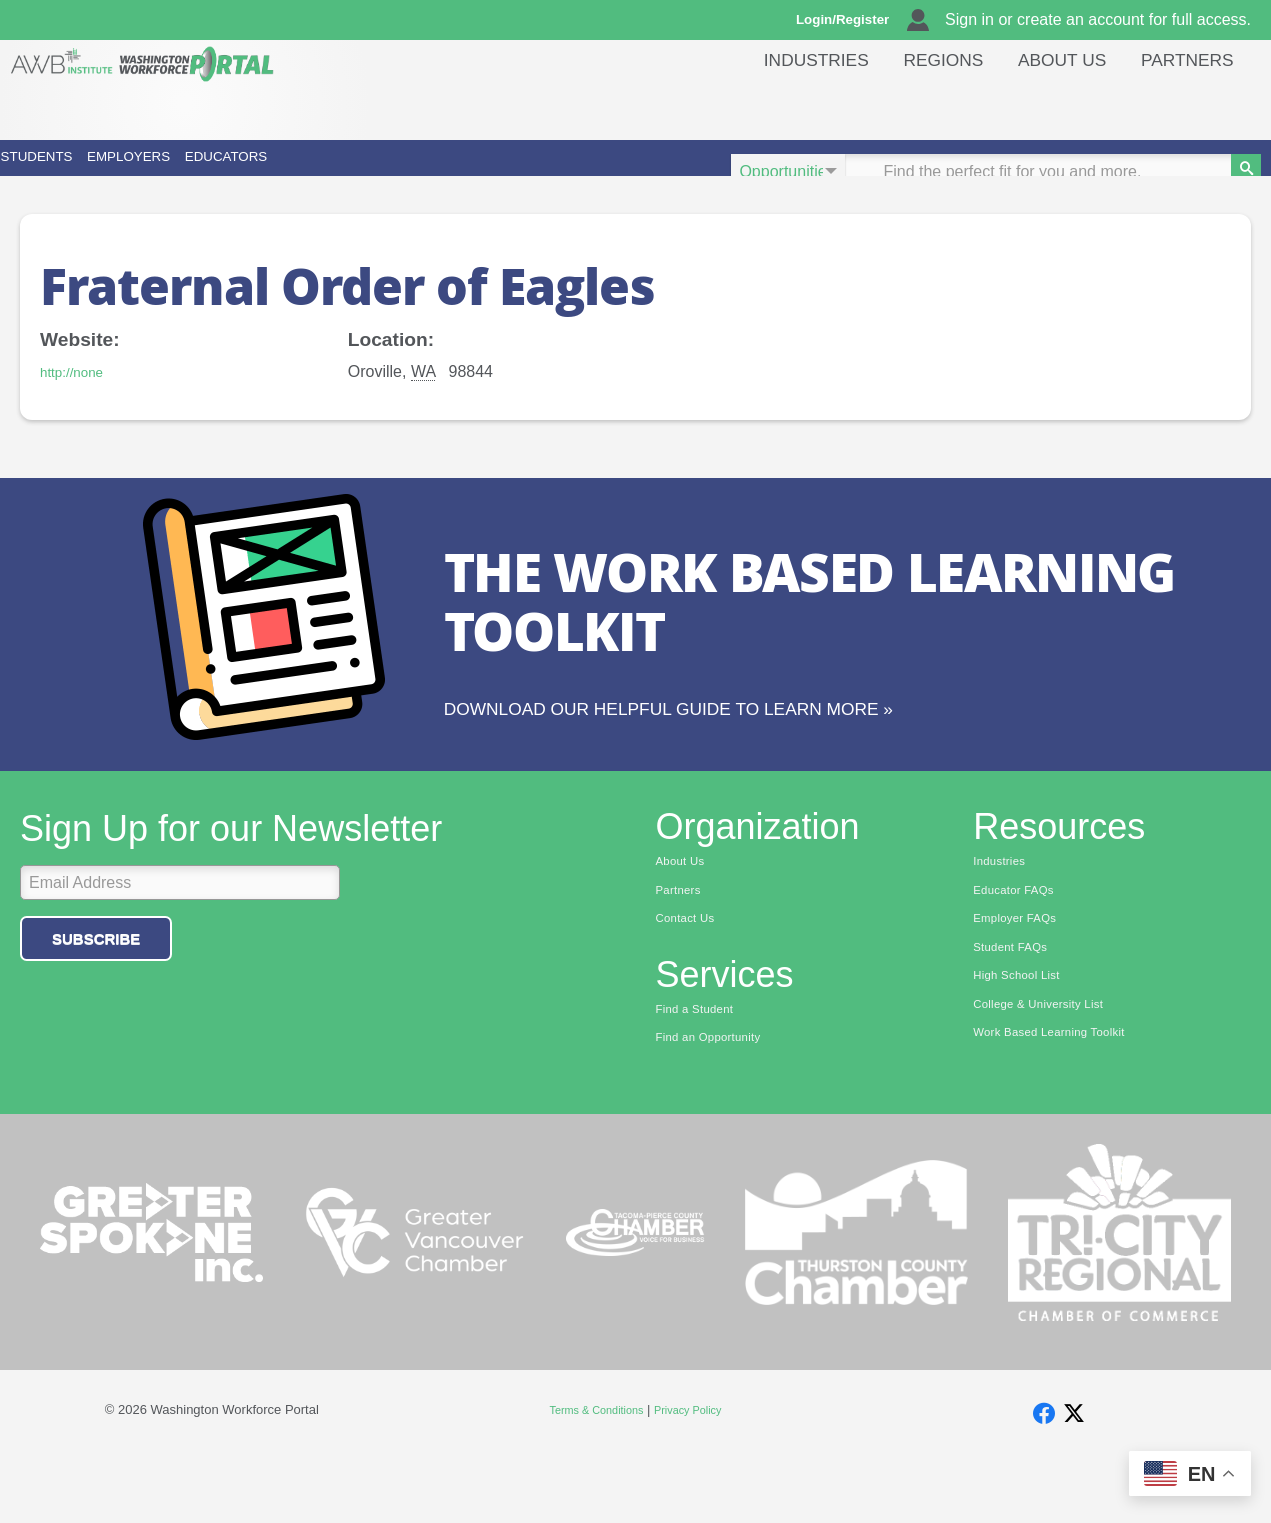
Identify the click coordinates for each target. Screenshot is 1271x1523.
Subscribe (96, 990)
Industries (782, 104)
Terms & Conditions (589, 1473)
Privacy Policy (697, 1473)
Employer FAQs (1023, 976)
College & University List (1051, 1069)
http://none (78, 399)
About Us (1048, 104)
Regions (919, 104)
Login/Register (852, 20)
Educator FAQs (1021, 945)
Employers (277, 171)
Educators (480, 171)
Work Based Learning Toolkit (1064, 1100)
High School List (1025, 1038)
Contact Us (691, 976)
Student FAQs (1017, 1007)
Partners (1183, 104)
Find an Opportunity (719, 1100)
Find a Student (702, 1069)
